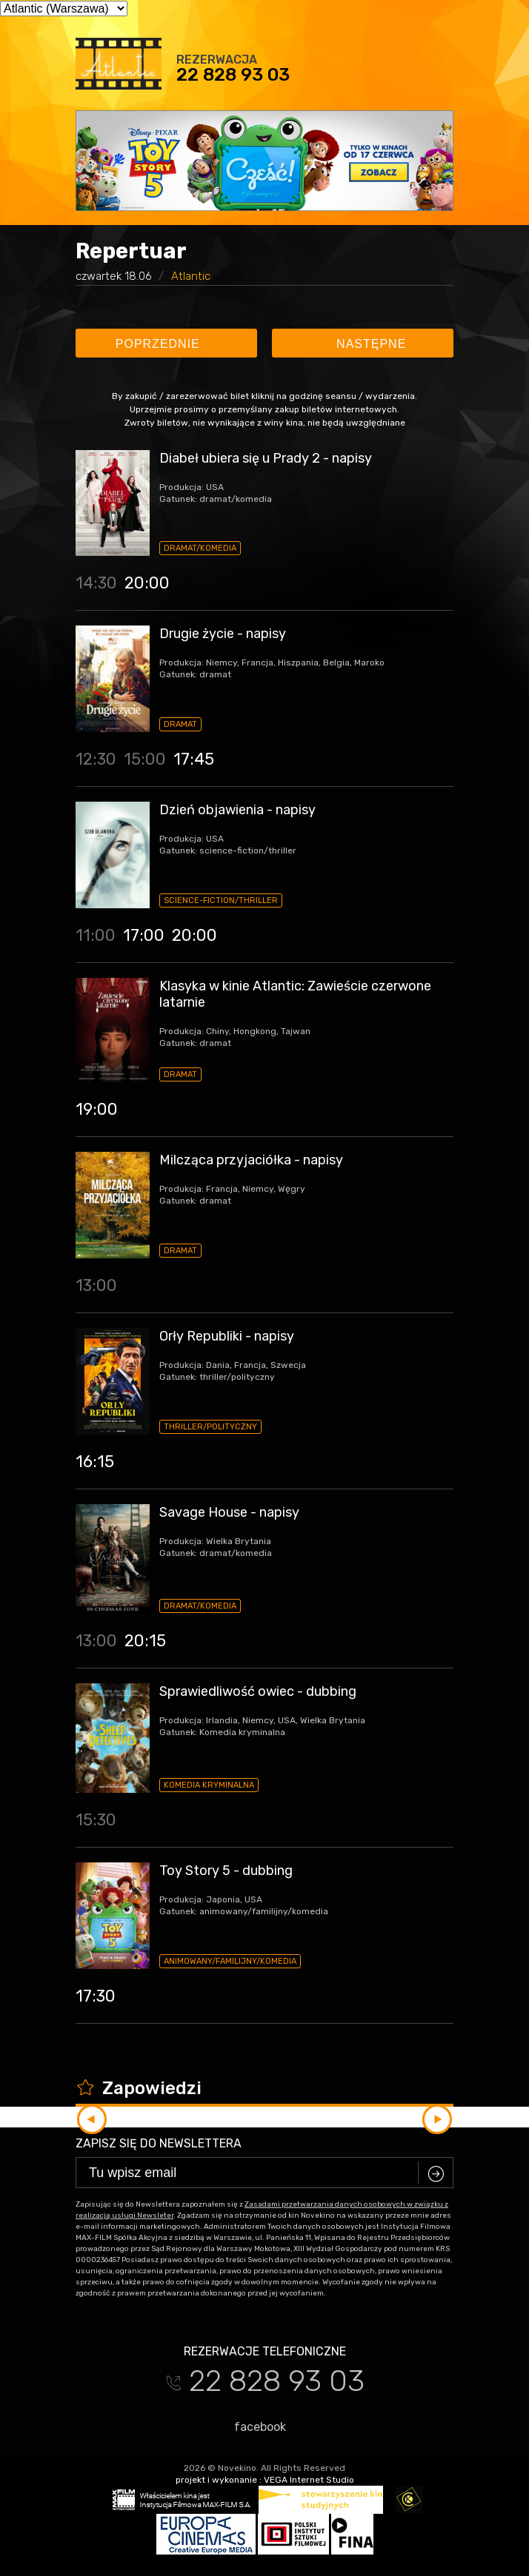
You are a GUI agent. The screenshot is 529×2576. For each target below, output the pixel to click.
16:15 (95, 1462)
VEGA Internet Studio (309, 2480)
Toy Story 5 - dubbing (226, 1870)
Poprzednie (164, 344)
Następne (365, 344)
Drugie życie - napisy (222, 633)
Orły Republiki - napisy (226, 1336)
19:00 (97, 1109)
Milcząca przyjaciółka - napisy (251, 1160)
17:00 (143, 935)
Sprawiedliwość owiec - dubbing (257, 1691)
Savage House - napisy (229, 1512)
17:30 (96, 1996)
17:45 (193, 759)
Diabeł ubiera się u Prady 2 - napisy (265, 458)
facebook (253, 2426)
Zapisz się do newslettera (159, 2143)
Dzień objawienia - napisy (237, 810)
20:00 (147, 583)
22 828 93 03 (233, 74)
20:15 (145, 1641)
